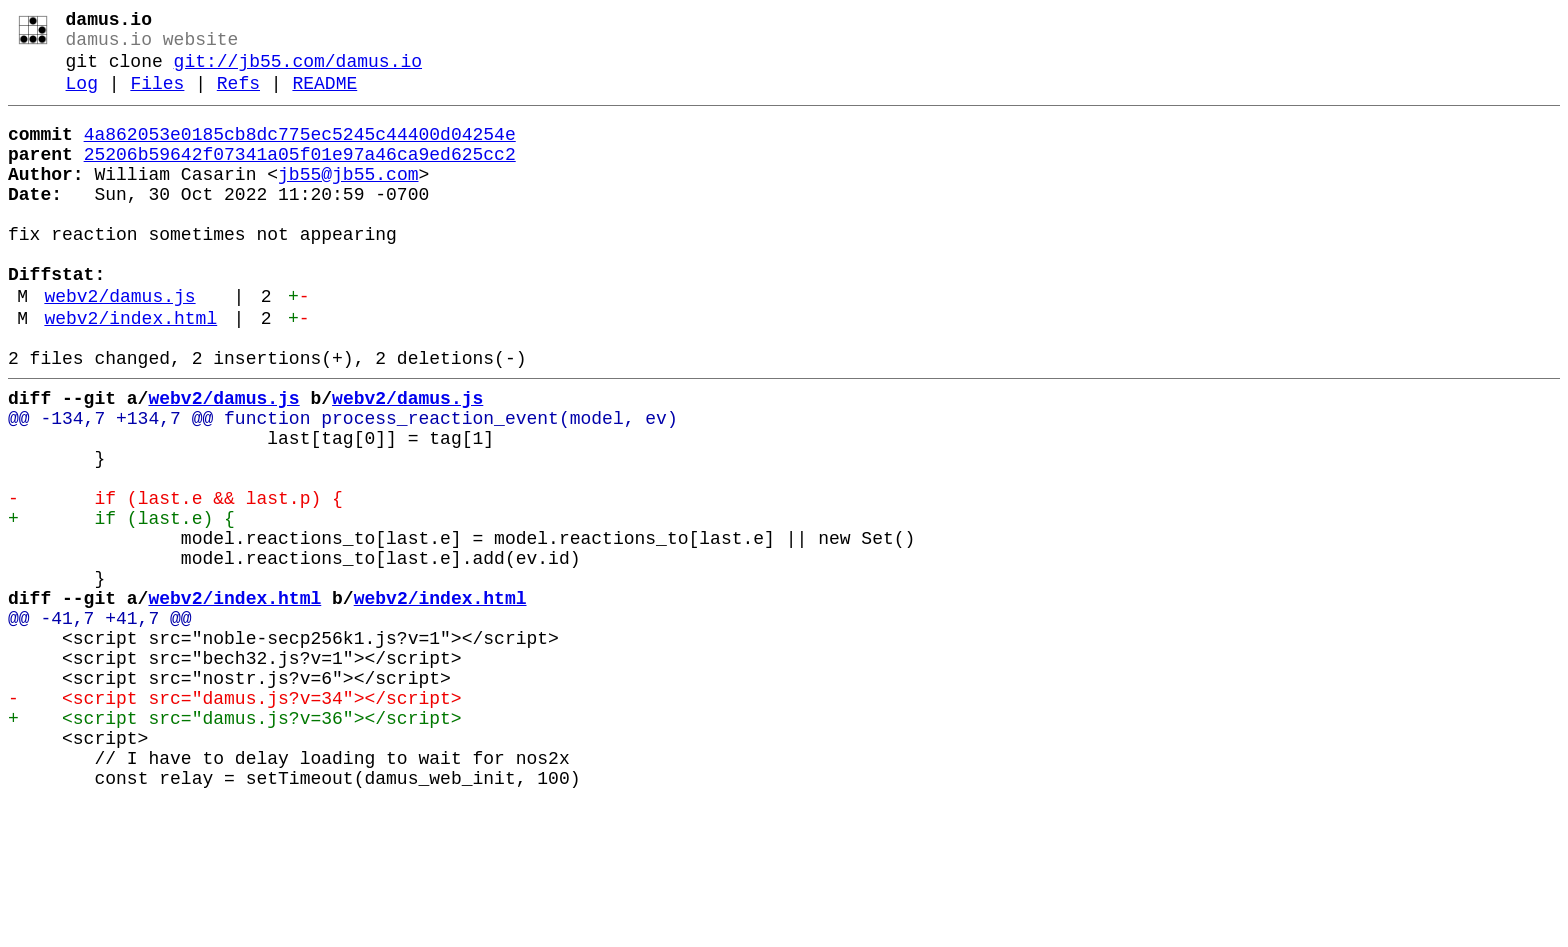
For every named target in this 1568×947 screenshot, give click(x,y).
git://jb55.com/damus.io (298, 72)
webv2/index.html (130, 373)
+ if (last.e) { (121, 605)
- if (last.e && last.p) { (175, 581)
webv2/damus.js (119, 347)
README (324, 98)
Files (157, 98)
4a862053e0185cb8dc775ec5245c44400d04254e (300, 153)
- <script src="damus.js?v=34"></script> (235, 821)
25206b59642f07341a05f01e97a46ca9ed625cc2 (300, 177)
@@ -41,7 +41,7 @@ (100, 725)
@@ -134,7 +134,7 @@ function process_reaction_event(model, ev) (343, 485)
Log (82, 98)
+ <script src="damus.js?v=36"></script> (235, 845)
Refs (238, 98)
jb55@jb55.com (348, 201)
